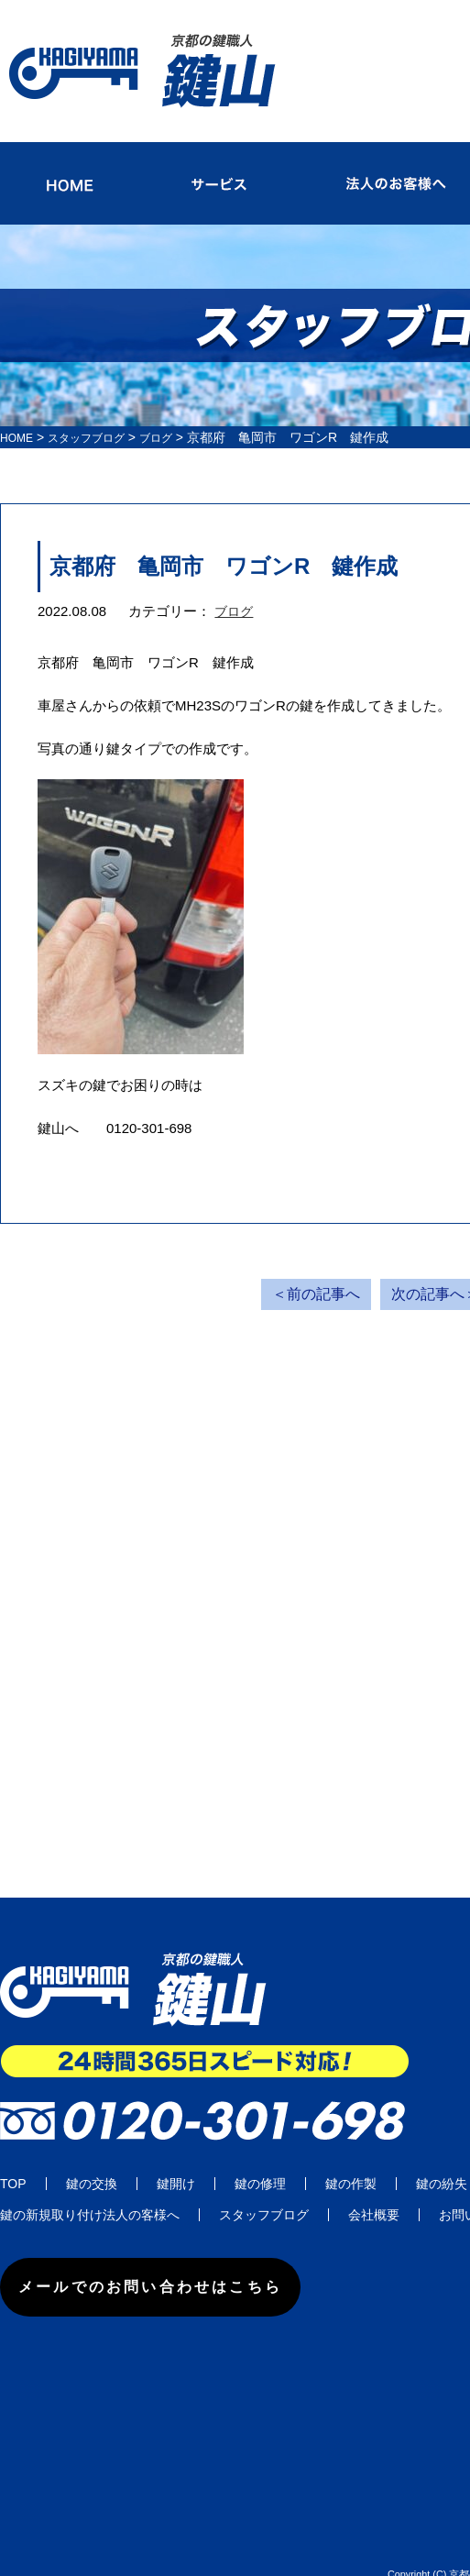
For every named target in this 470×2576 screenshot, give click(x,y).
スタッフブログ (98, 413)
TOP (13, 2159)
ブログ (235, 587)
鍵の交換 (91, 2159)
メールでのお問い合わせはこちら (185, 2264)
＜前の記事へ (316, 1270)
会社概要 (373, 2191)
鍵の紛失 (441, 2159)
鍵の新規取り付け (51, 2191)
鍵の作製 (351, 2159)
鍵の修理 (260, 2159)
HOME (19, 413)
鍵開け (176, 2159)
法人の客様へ (141, 2191)
